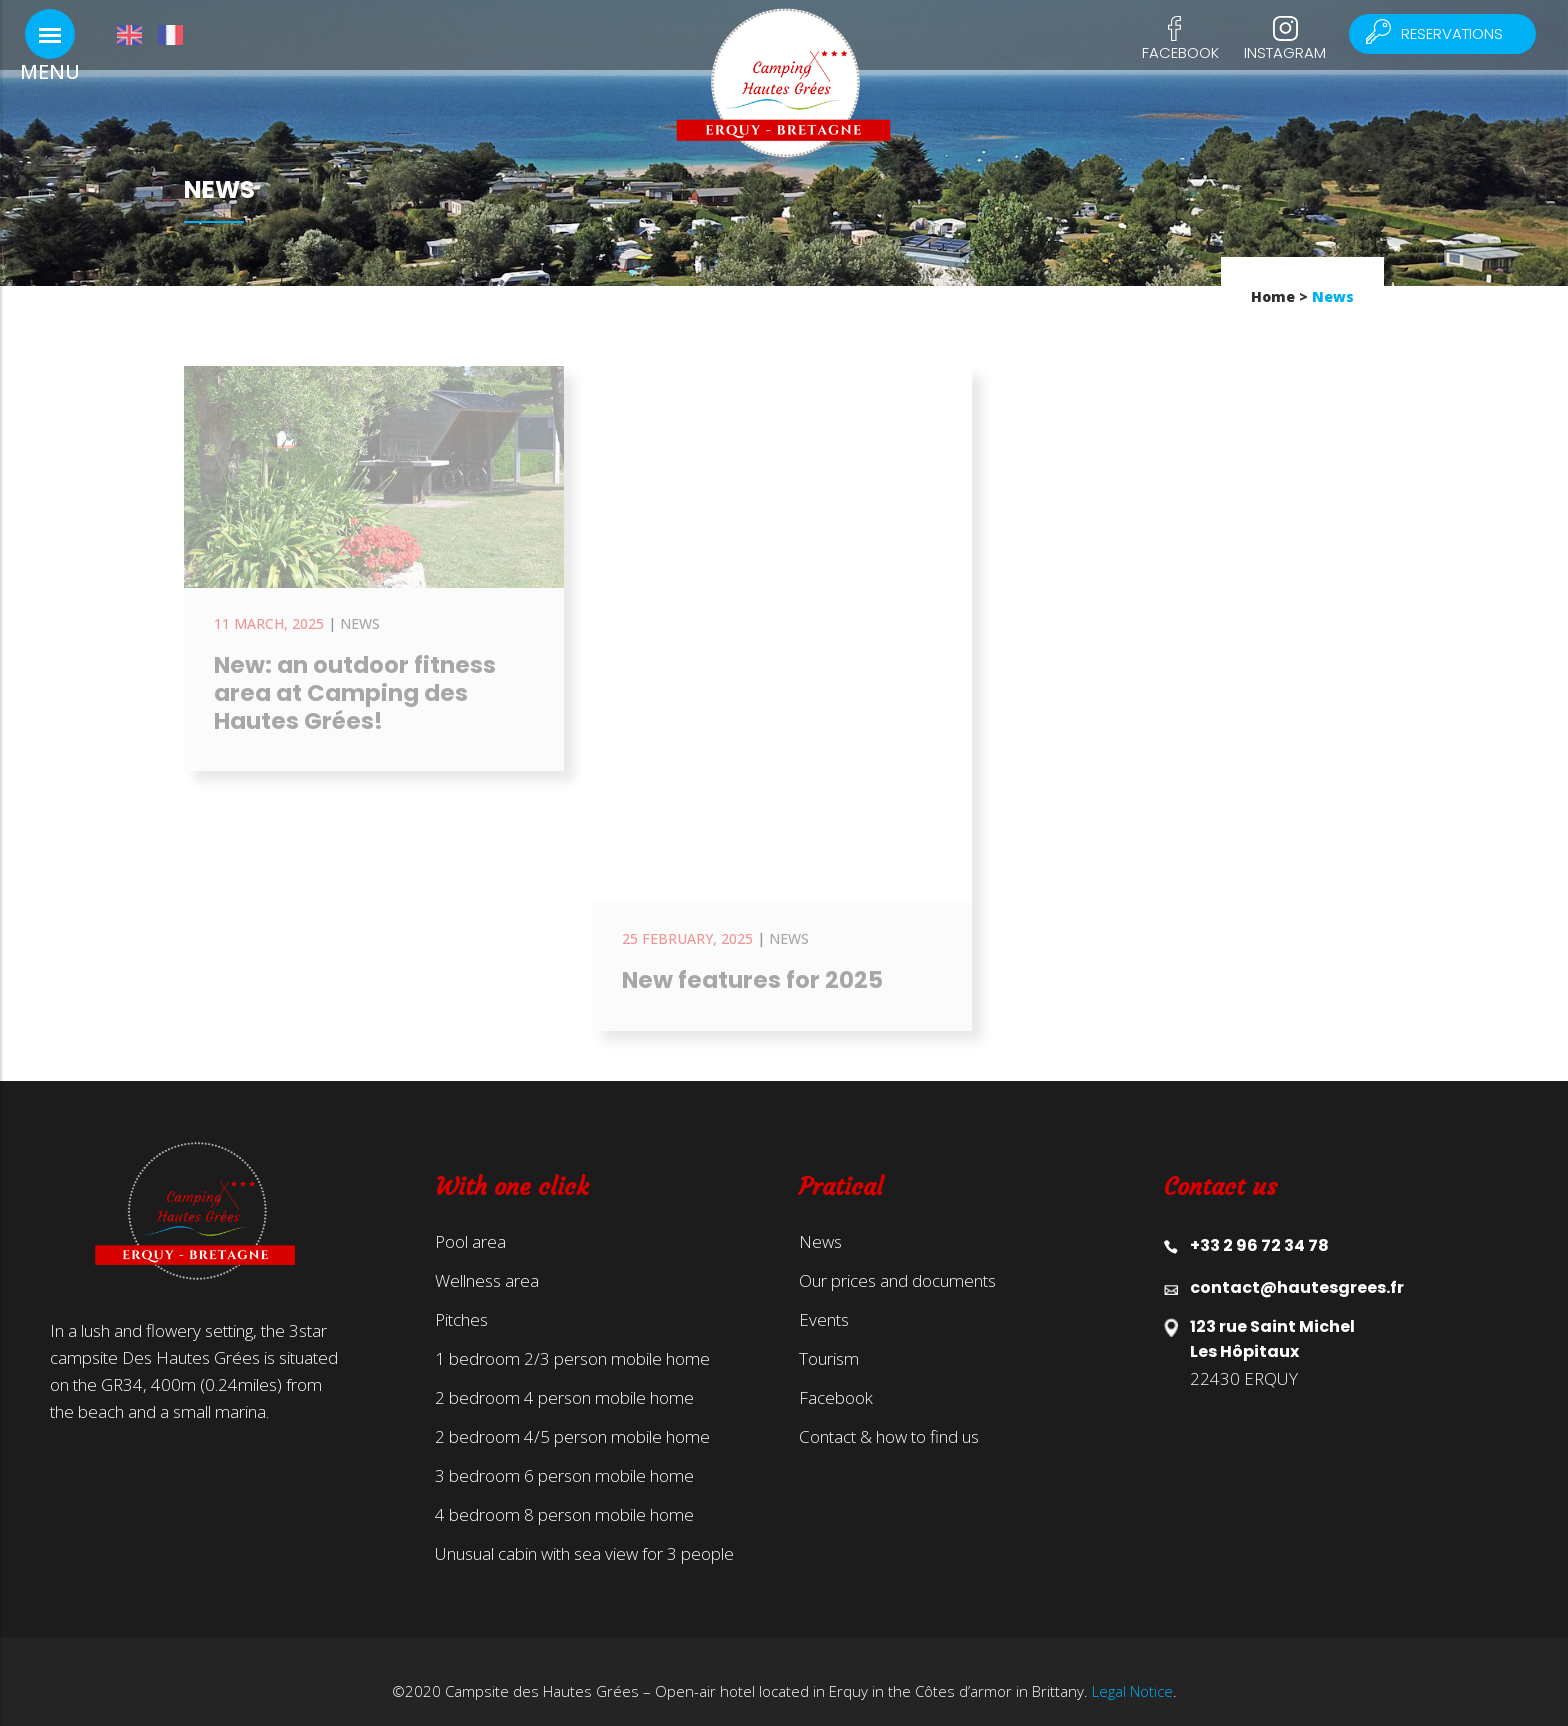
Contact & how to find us (889, 1417)
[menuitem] (137, 35)
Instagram (1285, 52)
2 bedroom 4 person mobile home (564, 1378)
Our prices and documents (897, 1261)
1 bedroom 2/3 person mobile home (572, 1339)
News (820, 1222)
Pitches (461, 1300)
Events (824, 1300)
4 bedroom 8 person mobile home (564, 1495)
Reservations (1444, 33)
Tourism (829, 1339)
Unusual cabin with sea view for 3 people (584, 1534)
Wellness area (487, 1261)
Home (1273, 296)
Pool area (470, 1222)
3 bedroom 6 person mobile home (564, 1456)
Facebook (1180, 52)
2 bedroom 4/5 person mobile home (572, 1417)
